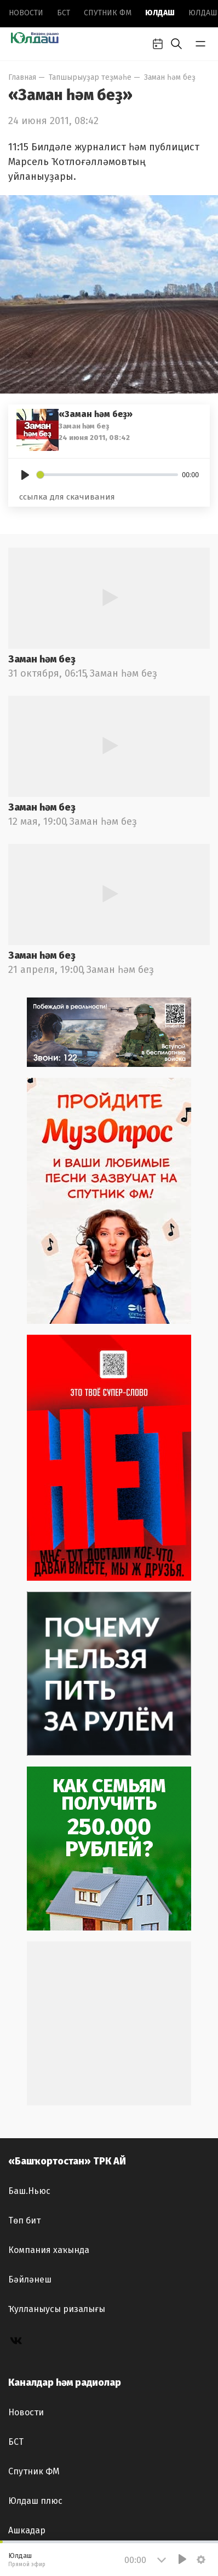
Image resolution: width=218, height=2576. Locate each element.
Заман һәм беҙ (170, 77)
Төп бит (24, 2220)
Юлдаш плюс (35, 2501)
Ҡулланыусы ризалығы (56, 2309)
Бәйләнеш (29, 2279)
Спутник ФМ (107, 12)
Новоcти (26, 12)
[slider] (107, 475)
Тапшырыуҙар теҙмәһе (90, 77)
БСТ (63, 12)
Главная (22, 77)
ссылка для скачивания (67, 497)
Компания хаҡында (48, 2250)
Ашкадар (26, 2530)
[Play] (25, 475)
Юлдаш (160, 12)
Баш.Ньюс (29, 2191)
